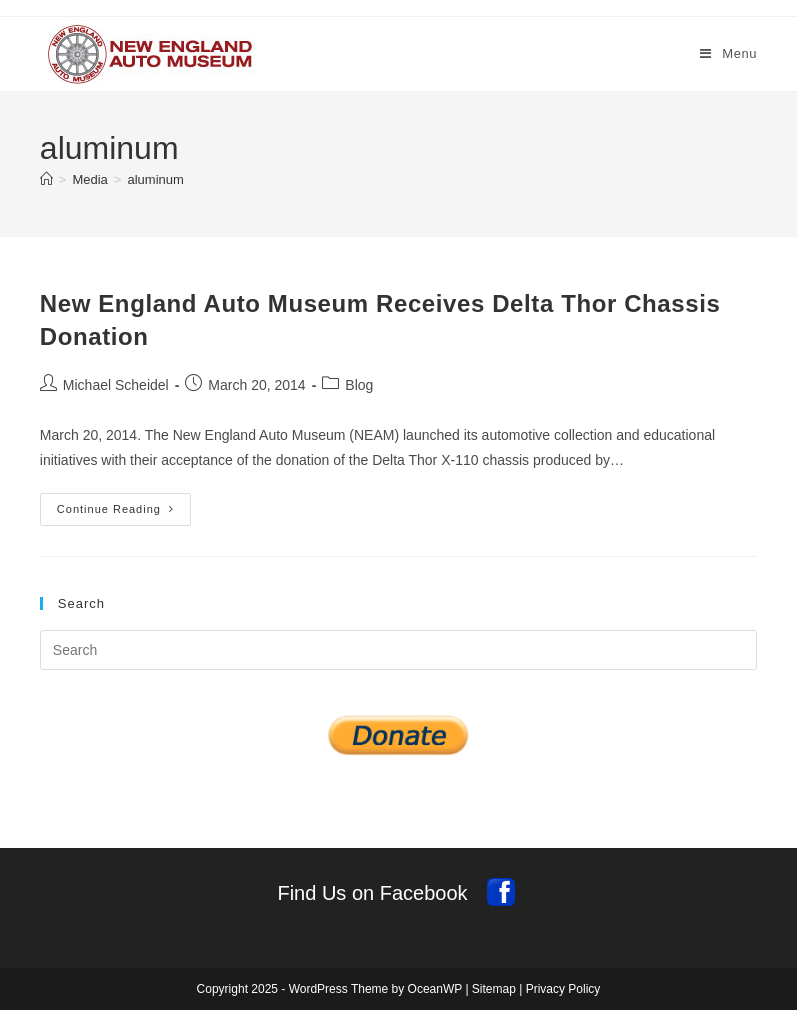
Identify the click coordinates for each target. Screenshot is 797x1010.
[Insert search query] (398, 650)
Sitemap (494, 989)
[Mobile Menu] (728, 53)
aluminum (155, 179)
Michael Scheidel (116, 385)
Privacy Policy (563, 989)
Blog (359, 385)
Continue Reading (124, 514)
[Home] (46, 179)
